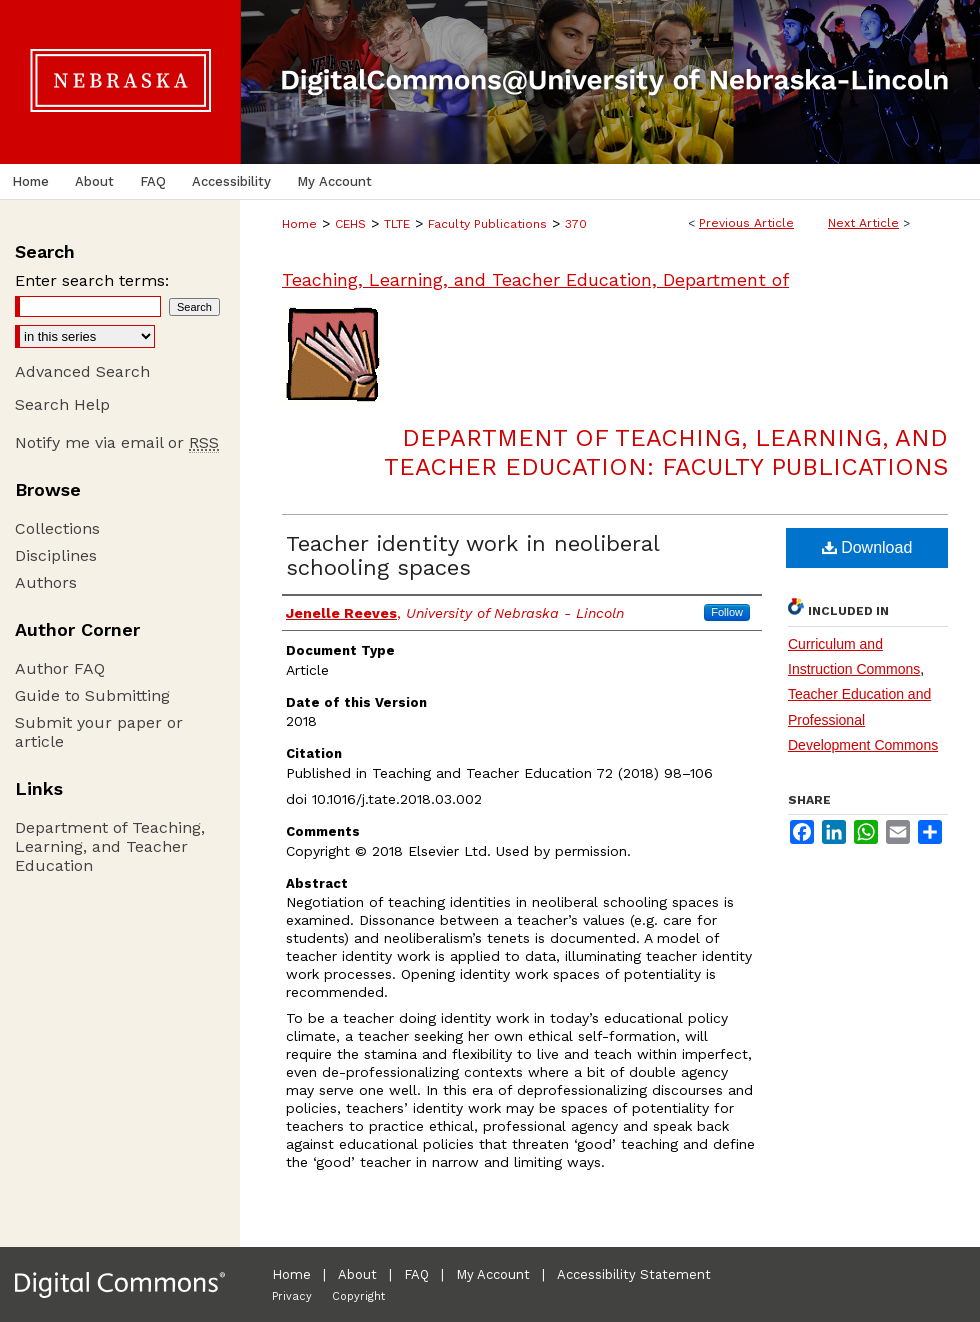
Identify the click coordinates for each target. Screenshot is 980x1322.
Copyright (358, 1296)
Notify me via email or (117, 442)
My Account (493, 1274)
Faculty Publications (487, 224)
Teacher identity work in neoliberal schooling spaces (472, 555)
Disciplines (56, 555)
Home (299, 224)
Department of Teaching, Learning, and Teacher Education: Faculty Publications (666, 452)
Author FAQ (60, 668)
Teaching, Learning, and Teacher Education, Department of (535, 279)
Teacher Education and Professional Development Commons (863, 719)
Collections (57, 528)
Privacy (292, 1296)
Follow (727, 612)
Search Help (62, 404)
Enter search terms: (92, 280)
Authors (46, 582)
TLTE (397, 224)
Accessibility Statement (634, 1274)
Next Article (863, 223)
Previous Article (746, 223)
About (357, 1274)
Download (867, 547)
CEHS (350, 224)
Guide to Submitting (92, 695)
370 (576, 224)
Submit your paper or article (99, 732)
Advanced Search (82, 371)
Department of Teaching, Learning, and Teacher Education (110, 846)
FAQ (416, 1274)
